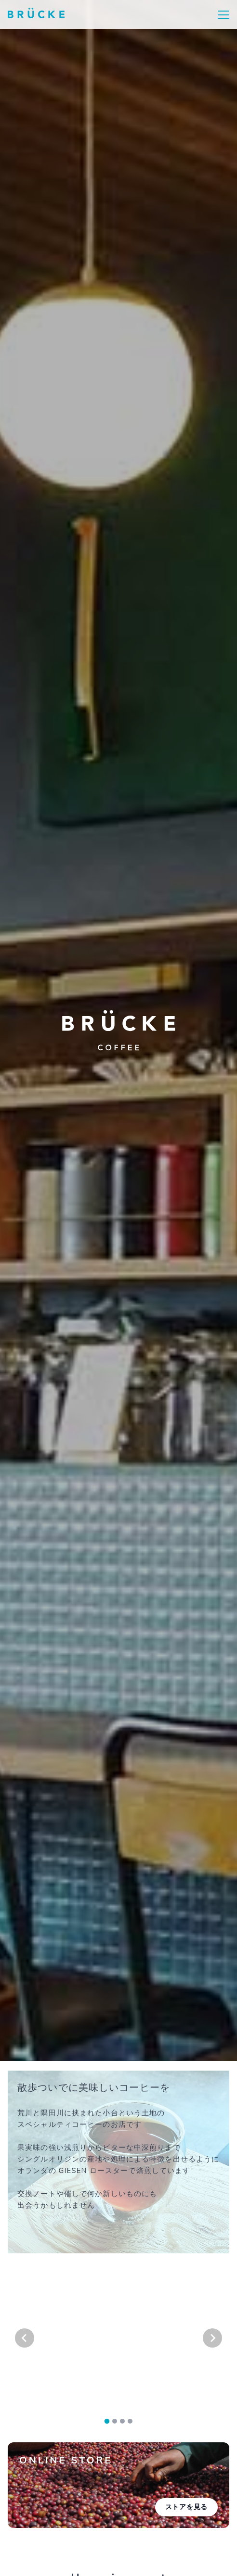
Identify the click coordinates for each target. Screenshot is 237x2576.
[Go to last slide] (24, 2338)
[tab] (107, 2421)
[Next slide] (212, 2338)
